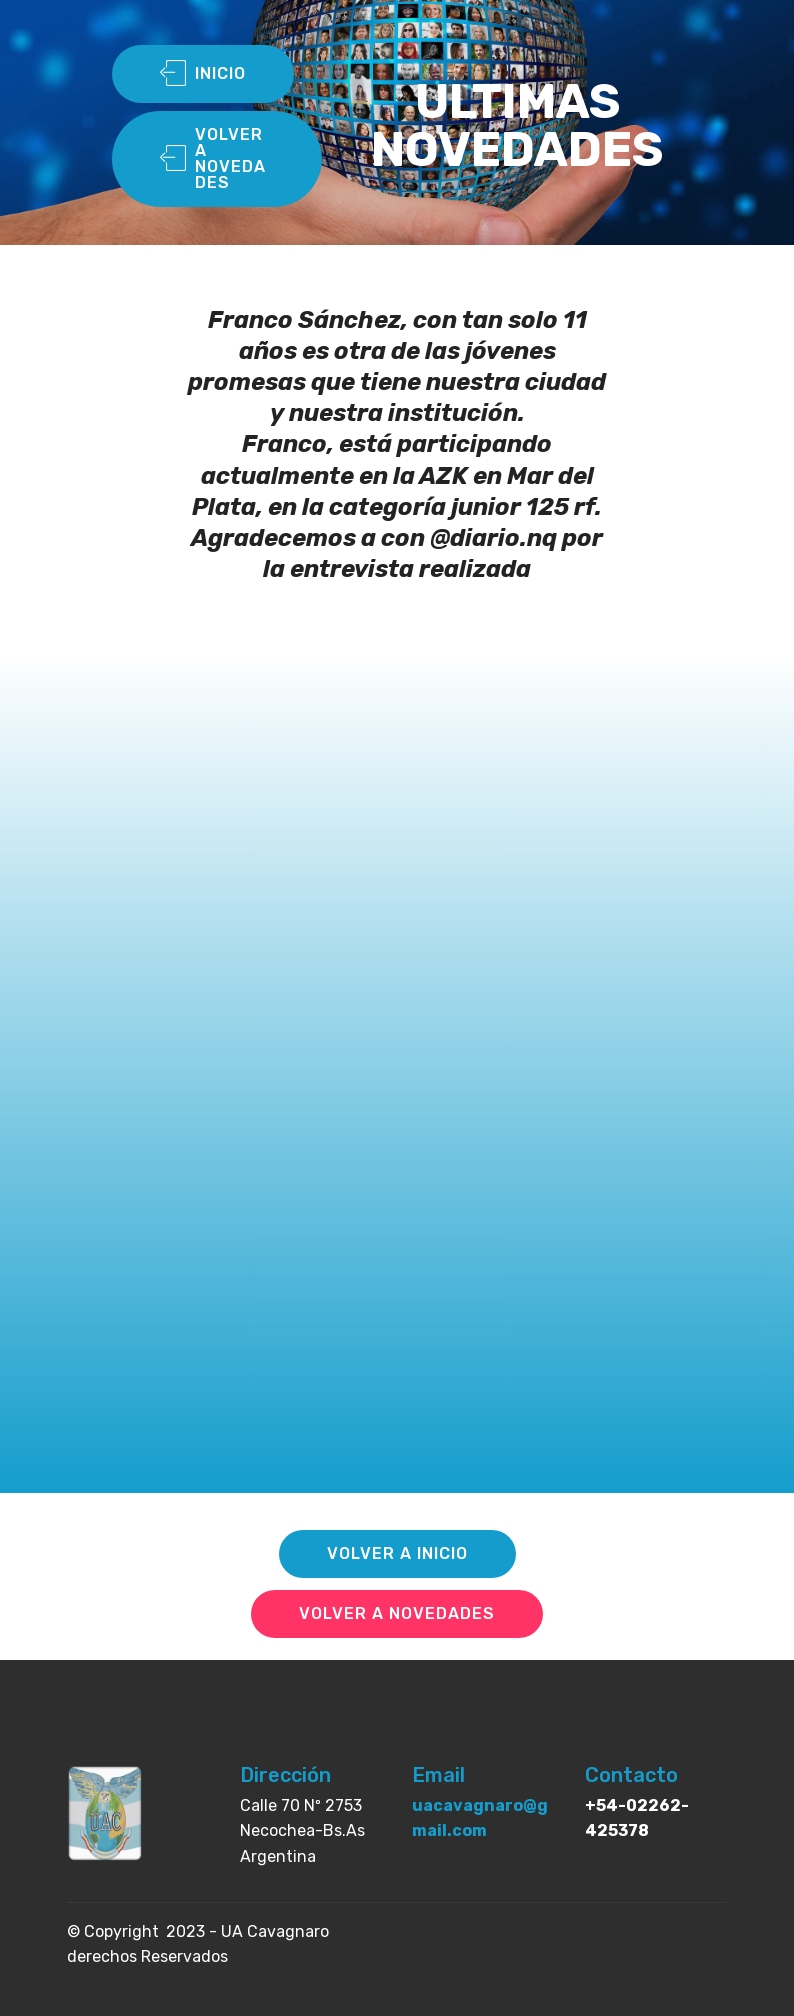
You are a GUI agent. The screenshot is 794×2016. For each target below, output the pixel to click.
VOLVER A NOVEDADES (213, 158)
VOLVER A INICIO (397, 1553)
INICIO (203, 74)
